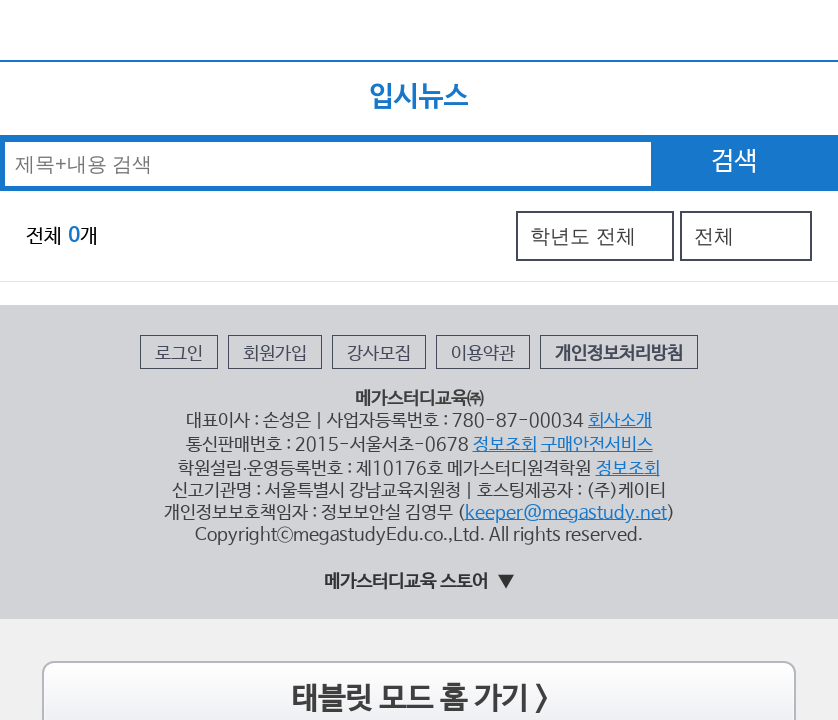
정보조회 (482, 315)
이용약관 (466, 250)
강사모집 (389, 250)
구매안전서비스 (551, 315)
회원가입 (312, 250)
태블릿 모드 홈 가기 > (419, 532)
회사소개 (569, 298)
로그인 (241, 250)
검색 (734, 115)
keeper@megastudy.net (529, 364)
